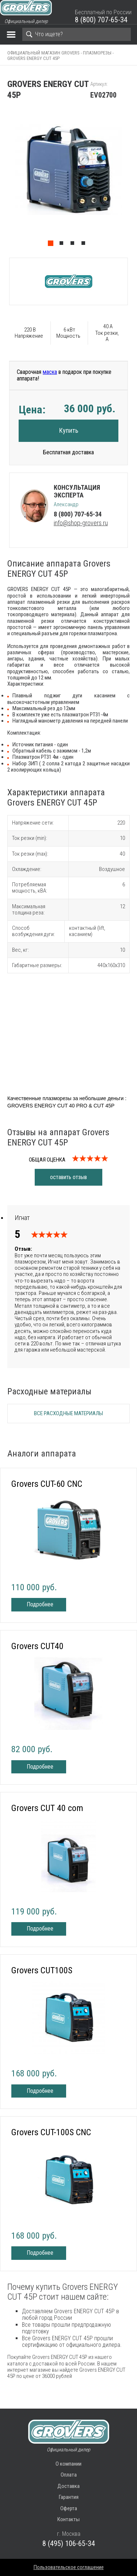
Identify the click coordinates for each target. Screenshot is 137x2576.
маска (50, 371)
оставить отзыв (68, 1177)
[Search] (76, 34)
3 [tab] (74, 245)
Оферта (68, 2508)
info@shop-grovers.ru (81, 523)
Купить (68, 430)
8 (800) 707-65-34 (101, 19)
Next (133, 179)
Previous (3, 179)
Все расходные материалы (68, 1413)
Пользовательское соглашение (69, 2567)
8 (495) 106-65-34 (68, 2543)
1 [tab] (52, 245)
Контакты (68, 2519)
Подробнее (40, 1604)
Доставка (68, 2486)
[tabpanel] (68, 179)
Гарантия (69, 2497)
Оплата (69, 2474)
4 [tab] (85, 245)
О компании (68, 2464)
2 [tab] (63, 245)
